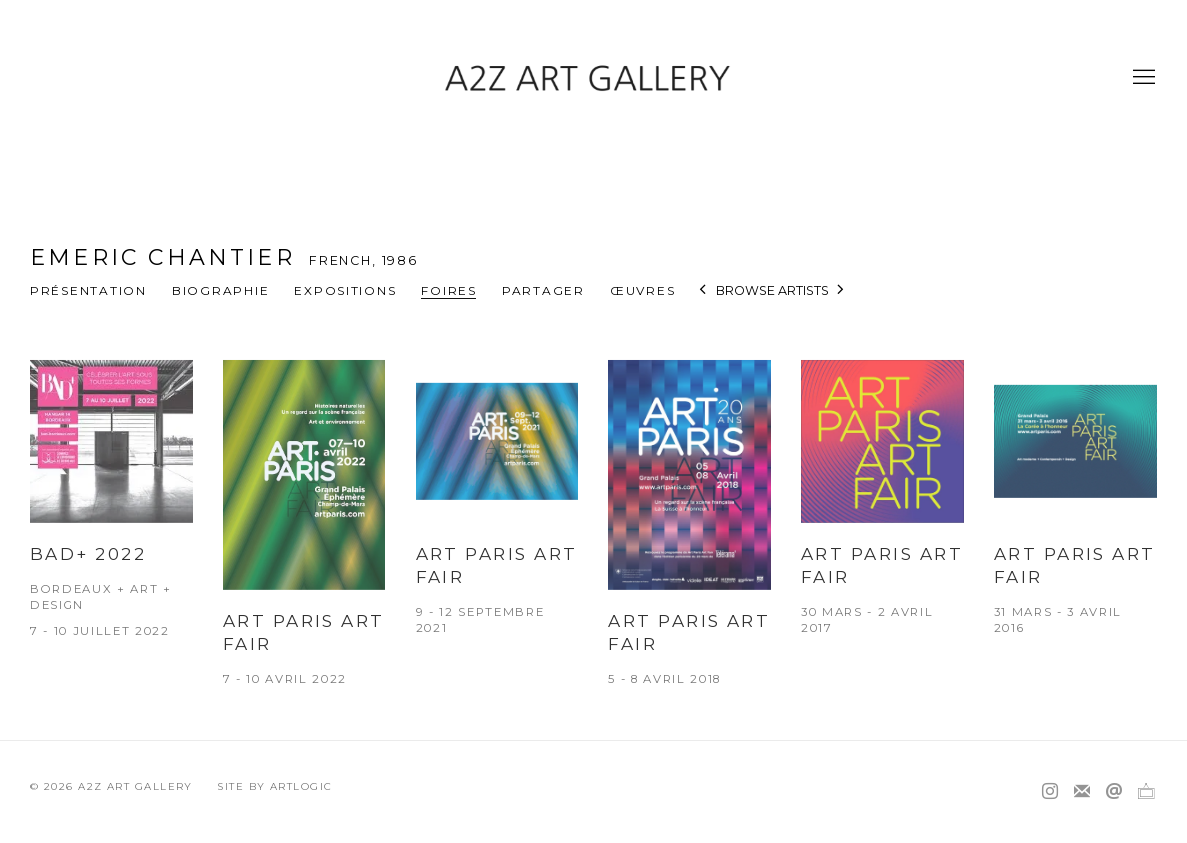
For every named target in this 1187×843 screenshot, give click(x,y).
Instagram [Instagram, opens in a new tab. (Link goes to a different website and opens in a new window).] (1050, 792)
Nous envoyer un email (1114, 792)
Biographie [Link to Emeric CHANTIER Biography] (220, 290)
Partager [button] (543, 290)
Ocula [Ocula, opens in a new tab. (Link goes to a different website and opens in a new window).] (1146, 792)
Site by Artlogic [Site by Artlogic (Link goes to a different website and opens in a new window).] (274, 786)
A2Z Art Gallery (594, 77)
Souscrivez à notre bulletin (1082, 792)
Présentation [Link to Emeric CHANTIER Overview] (88, 290)
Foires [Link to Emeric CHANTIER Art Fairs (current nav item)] (448, 290)
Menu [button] (1142, 78)
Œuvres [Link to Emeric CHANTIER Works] (642, 290)
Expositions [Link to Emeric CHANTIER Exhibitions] (345, 290)
